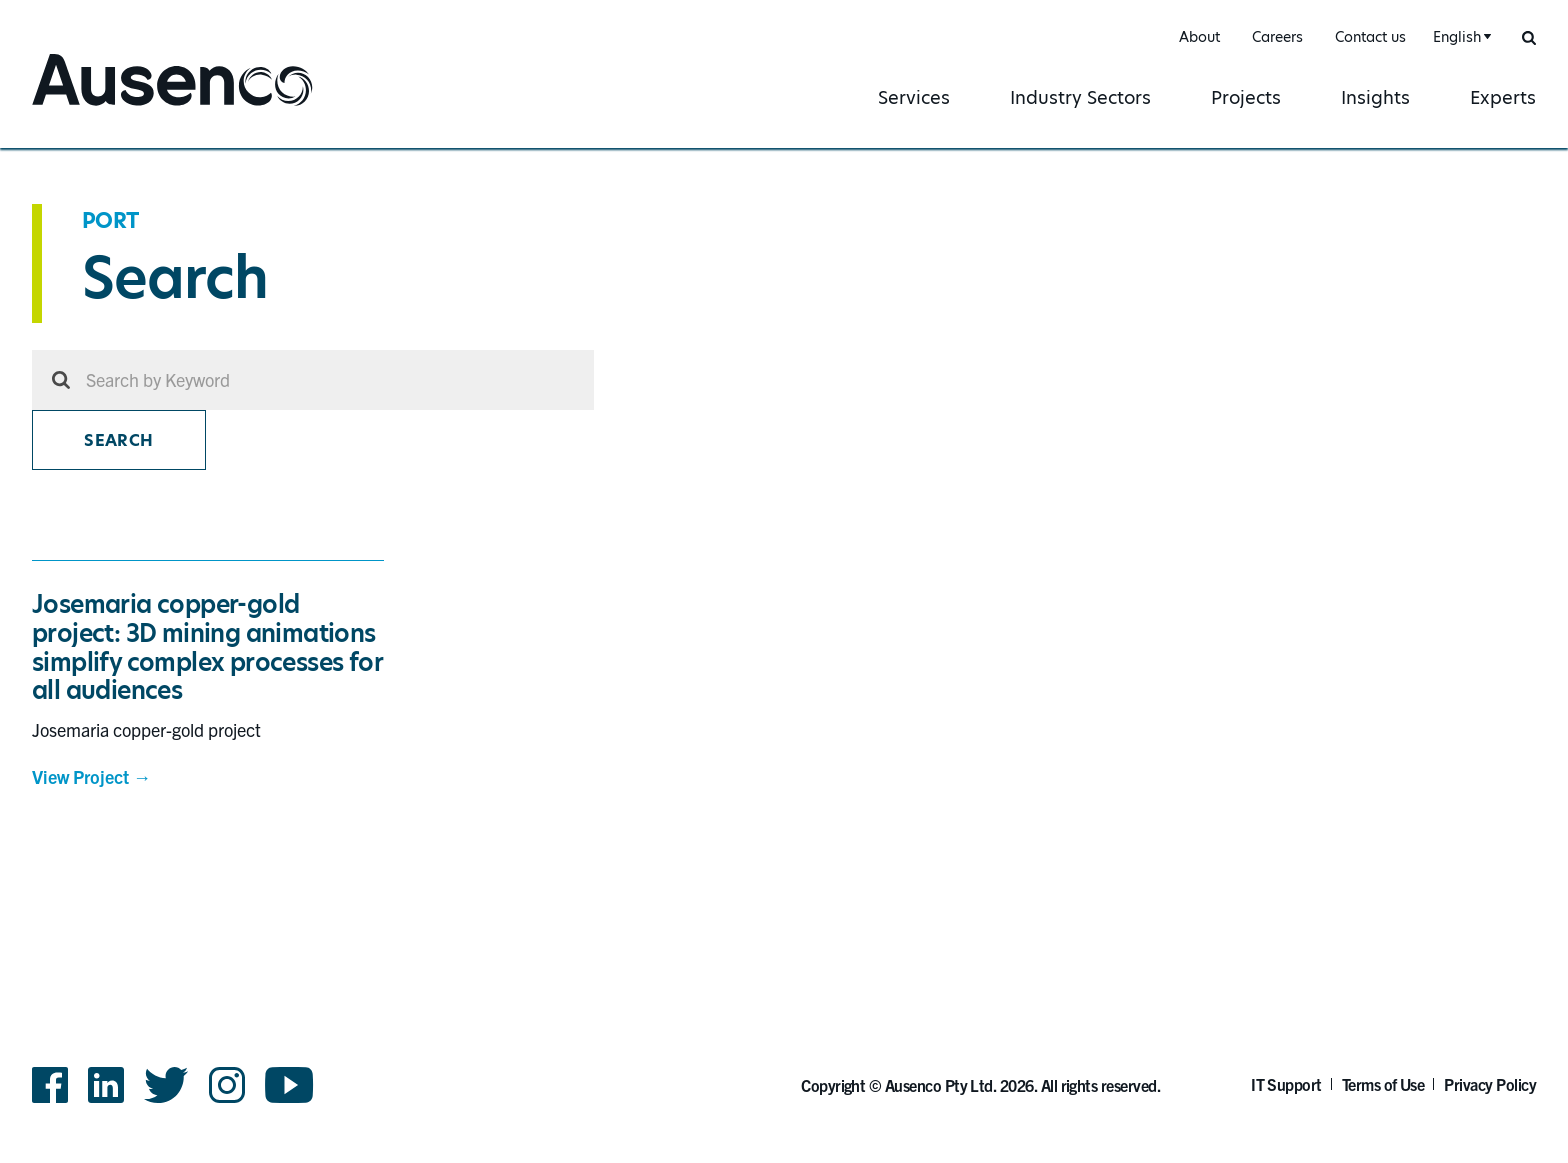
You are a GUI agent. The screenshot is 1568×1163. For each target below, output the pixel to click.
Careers (1277, 37)
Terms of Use (1383, 1084)
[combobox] (1459, 37)
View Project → (91, 776)
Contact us (1370, 37)
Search (118, 440)
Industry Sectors (1080, 97)
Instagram (227, 1085)
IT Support (1286, 1084)
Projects (1246, 97)
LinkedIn (106, 1085)
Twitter (166, 1085)
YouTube (289, 1085)
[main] (784, 527)
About (1199, 37)
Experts (1503, 97)
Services (914, 97)
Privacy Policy (1490, 1084)
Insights (1375, 97)
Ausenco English (107, 107)
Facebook (50, 1085)
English (1457, 37)
